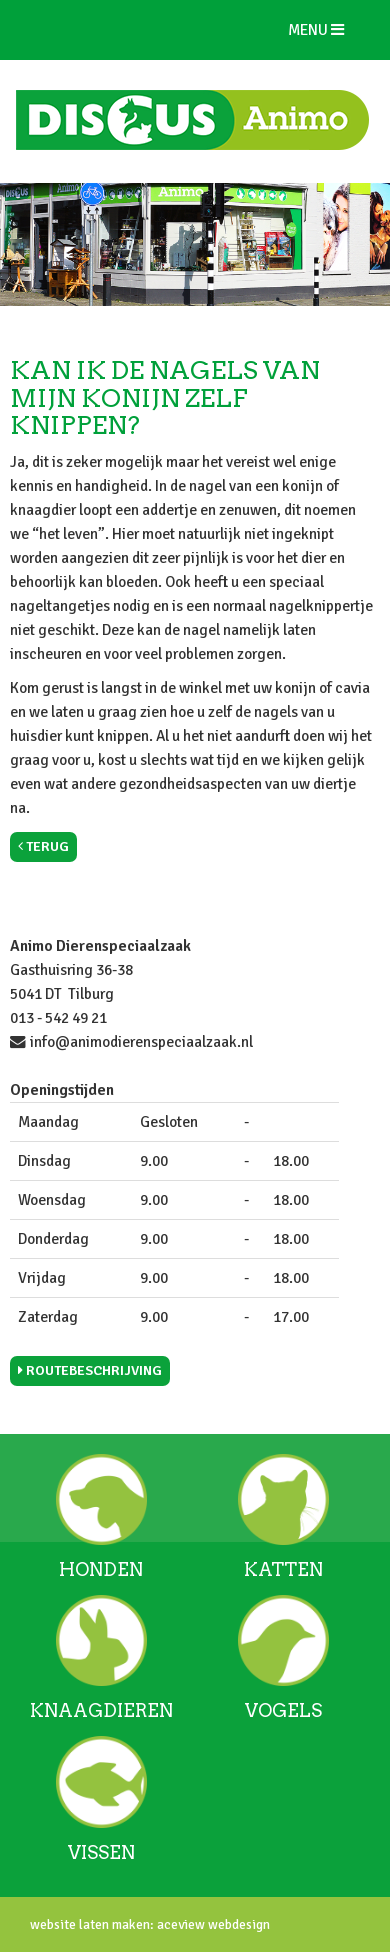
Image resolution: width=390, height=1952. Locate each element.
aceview (179, 1924)
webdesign (237, 1924)
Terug (43, 846)
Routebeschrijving (90, 1370)
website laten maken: (92, 1924)
